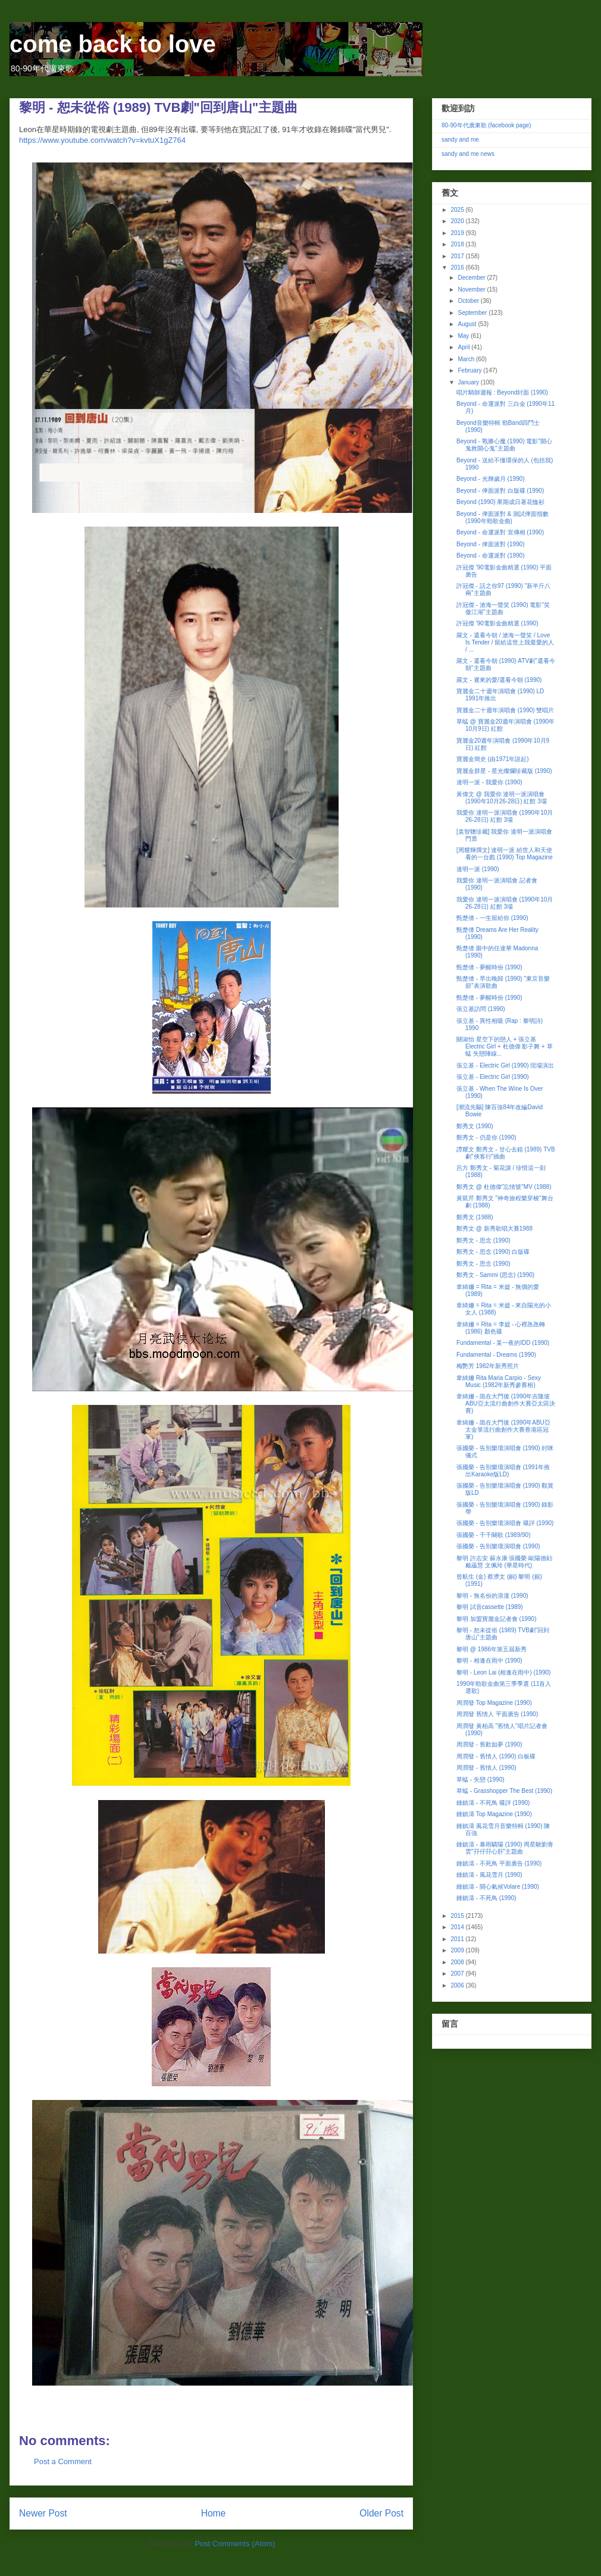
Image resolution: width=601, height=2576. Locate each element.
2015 (457, 1916)
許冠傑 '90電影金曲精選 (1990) (497, 623)
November (472, 289)
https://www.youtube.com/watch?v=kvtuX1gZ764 (102, 140)
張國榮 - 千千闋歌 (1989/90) (493, 1535)
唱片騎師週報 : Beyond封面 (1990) (502, 392)
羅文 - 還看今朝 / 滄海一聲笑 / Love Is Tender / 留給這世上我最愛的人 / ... (505, 642)
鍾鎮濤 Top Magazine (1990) (494, 1814)
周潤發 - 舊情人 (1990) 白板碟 (496, 1756)
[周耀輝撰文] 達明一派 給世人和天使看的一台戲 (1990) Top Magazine (504, 853)
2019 (457, 233)
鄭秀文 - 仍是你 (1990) (486, 1137)
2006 (457, 1985)
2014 (457, 1927)
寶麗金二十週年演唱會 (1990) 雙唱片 (505, 710)
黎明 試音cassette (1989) (489, 1607)
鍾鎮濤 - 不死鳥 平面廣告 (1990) (498, 1863)
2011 (457, 1939)
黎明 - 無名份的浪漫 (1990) (492, 1595)
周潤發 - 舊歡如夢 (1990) (489, 1744)
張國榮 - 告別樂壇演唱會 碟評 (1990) (504, 1523)
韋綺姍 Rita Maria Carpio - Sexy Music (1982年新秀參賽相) (498, 1381)
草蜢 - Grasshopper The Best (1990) (504, 1791)
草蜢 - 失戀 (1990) (480, 1779)
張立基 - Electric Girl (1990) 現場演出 (505, 1065)
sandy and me (460, 139)
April (464, 347)
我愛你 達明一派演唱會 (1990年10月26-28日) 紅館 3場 (504, 816)
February (470, 370)
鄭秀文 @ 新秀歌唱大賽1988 (494, 1228)
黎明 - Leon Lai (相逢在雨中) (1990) (503, 1672)
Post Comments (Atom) (235, 2543)
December (472, 277)
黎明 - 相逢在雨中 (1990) (489, 1660)
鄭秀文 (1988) (474, 1217)
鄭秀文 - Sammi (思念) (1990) (495, 1275)
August (468, 324)
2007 (457, 1973)
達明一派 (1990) (477, 869)
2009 (457, 1950)
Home (213, 2513)
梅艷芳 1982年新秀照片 (487, 1366)
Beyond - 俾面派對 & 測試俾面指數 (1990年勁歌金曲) (502, 517)
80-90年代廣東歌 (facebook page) (486, 125)
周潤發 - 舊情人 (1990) (486, 1767)
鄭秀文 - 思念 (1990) (483, 1240)
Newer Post (43, 2513)
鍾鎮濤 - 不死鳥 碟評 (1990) (493, 1802)
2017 (457, 256)
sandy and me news (468, 154)
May (464, 336)
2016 (457, 267)
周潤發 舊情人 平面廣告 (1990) (497, 1714)
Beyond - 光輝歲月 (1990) (490, 478)
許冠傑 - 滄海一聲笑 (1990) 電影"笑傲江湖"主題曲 (503, 608)
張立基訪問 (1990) (480, 1009)
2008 (457, 1962)
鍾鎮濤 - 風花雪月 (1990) (489, 1874)
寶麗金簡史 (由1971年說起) (492, 759)
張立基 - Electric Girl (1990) (492, 1076)
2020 (457, 221)
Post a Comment (63, 2461)
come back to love (113, 44)
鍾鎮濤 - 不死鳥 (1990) (486, 1898)
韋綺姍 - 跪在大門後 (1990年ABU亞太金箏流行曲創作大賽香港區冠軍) (503, 1429)
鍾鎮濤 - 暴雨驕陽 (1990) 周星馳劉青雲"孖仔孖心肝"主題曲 (504, 1848)
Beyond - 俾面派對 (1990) (490, 544)
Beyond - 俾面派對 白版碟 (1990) (500, 490)
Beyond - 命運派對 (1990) (490, 555)
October (469, 301)
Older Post (381, 2513)
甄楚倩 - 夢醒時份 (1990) (489, 967)
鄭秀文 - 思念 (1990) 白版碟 (493, 1251)
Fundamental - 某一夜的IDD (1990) (502, 1342)
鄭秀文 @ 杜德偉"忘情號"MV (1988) (504, 1187)
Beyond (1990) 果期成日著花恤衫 (500, 502)
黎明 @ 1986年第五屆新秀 (491, 1649)
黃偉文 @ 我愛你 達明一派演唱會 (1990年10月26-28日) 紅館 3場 (501, 798)
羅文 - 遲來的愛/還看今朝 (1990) (498, 680)
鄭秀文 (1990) (474, 1126)
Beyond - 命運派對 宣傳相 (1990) (500, 532)
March (467, 359)
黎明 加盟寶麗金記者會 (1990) (496, 1619)
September (473, 312)
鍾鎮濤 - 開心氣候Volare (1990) (497, 1886)
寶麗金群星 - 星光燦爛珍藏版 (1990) (504, 771)
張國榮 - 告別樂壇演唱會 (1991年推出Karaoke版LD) (503, 1471)
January (469, 382)
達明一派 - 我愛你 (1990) (489, 782)
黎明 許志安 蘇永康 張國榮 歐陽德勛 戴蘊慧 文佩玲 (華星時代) (504, 1562)
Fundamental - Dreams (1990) (496, 1354)
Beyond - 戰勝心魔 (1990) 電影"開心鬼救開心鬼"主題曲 (504, 445)
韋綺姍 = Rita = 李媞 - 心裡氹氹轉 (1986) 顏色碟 (500, 1328)
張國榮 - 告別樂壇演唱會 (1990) (498, 1546)
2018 (457, 244)
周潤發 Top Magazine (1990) (494, 1702)
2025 (457, 209)
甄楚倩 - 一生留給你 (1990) (492, 918)
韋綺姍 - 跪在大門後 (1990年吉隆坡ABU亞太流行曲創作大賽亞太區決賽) (505, 1403)
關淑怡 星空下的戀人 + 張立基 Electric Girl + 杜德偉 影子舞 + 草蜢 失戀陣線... (504, 1046)
